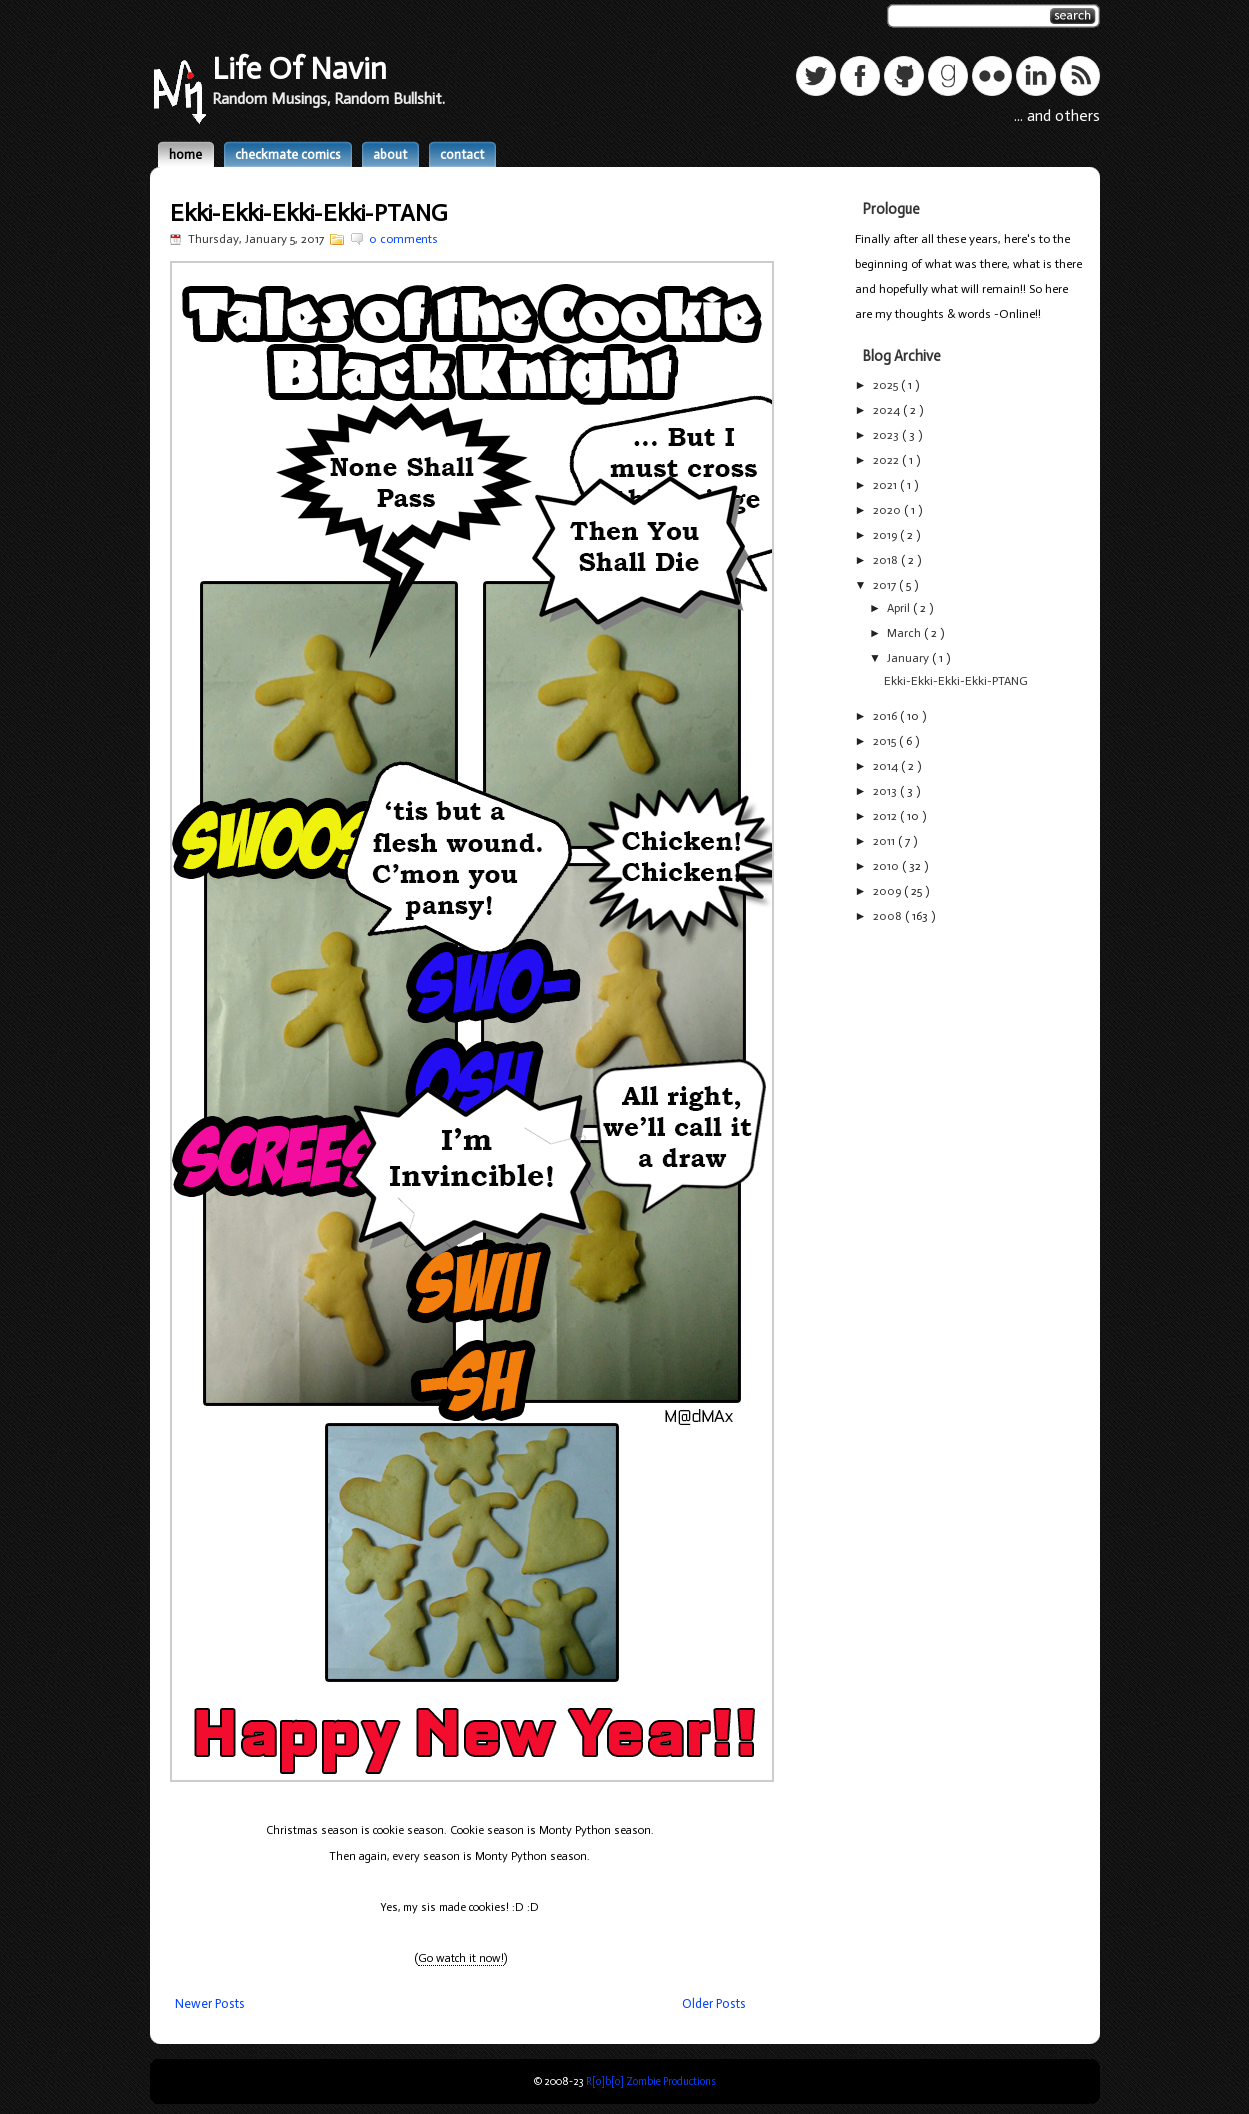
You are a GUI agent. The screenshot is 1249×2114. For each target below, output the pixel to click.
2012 (886, 816)
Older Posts (713, 2003)
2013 (886, 791)
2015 (886, 741)
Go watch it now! (461, 1958)
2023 (887, 435)
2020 (888, 510)
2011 (885, 841)
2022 (887, 460)
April (900, 608)
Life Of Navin (299, 68)
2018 (887, 560)
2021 (886, 485)
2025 (887, 385)
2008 (889, 916)
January (909, 658)
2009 (888, 891)
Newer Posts (209, 2003)
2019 (886, 535)
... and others (1057, 115)
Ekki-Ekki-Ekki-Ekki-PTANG (308, 212)
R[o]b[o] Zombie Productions (651, 2081)
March (905, 633)
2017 (886, 585)
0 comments (403, 239)
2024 (888, 410)
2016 (886, 716)
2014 (887, 766)
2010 (887, 866)
